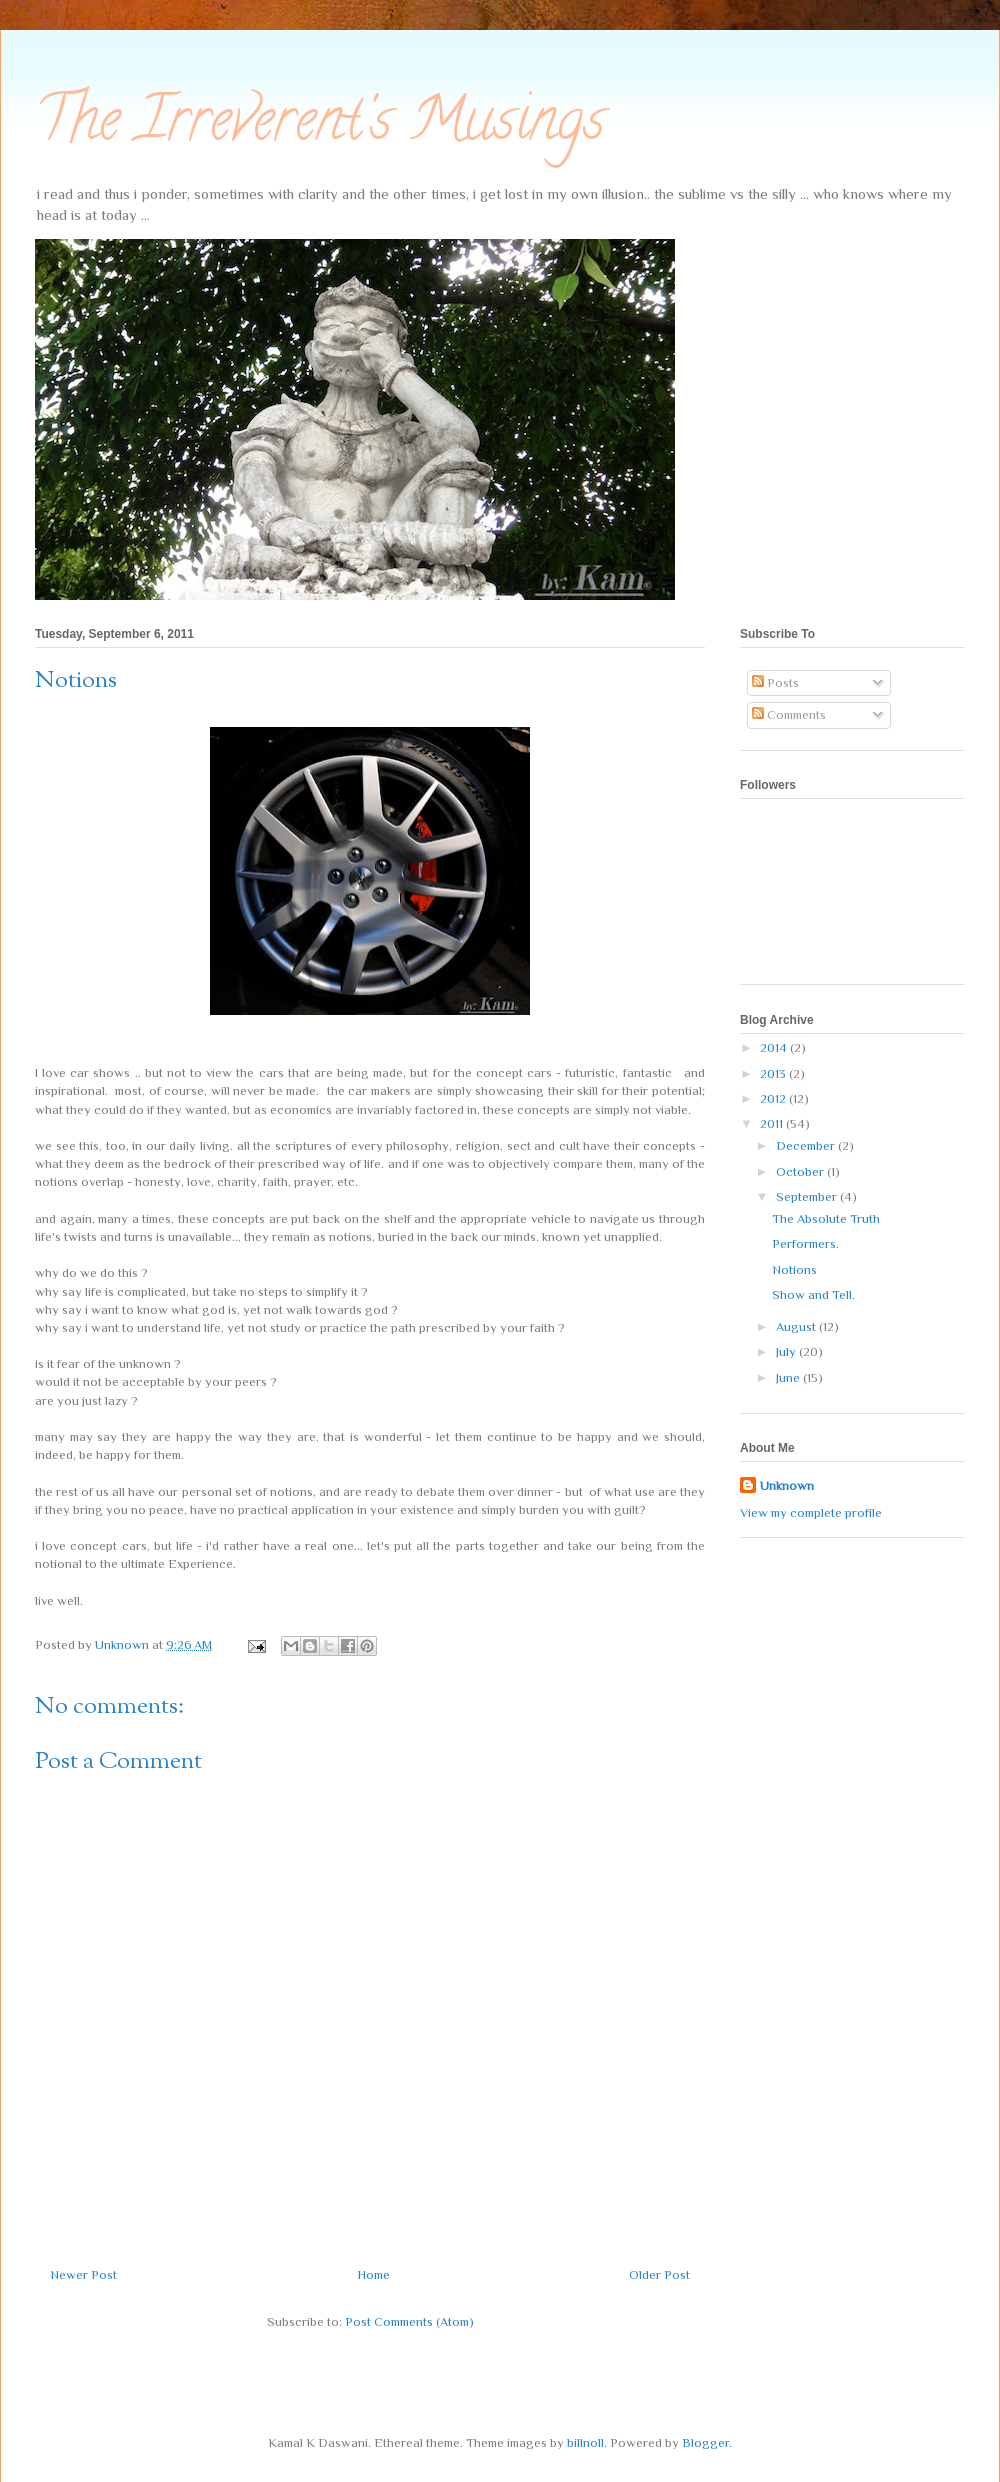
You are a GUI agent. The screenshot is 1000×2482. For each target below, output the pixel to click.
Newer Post (83, 2274)
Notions (794, 1269)
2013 (774, 1073)
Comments (789, 714)
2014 (775, 1047)
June (789, 1377)
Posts (775, 682)
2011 (773, 1123)
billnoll (585, 2442)
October (801, 1171)
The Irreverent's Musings (320, 126)
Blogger (705, 2442)
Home (373, 2274)
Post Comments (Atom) (409, 2321)
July (787, 1351)
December (807, 1145)
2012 (774, 1098)
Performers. (805, 1243)
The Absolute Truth (826, 1218)
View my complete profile (811, 1512)
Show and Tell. (813, 1294)
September (808, 1196)
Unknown (787, 1485)
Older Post (659, 2274)
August (797, 1326)
